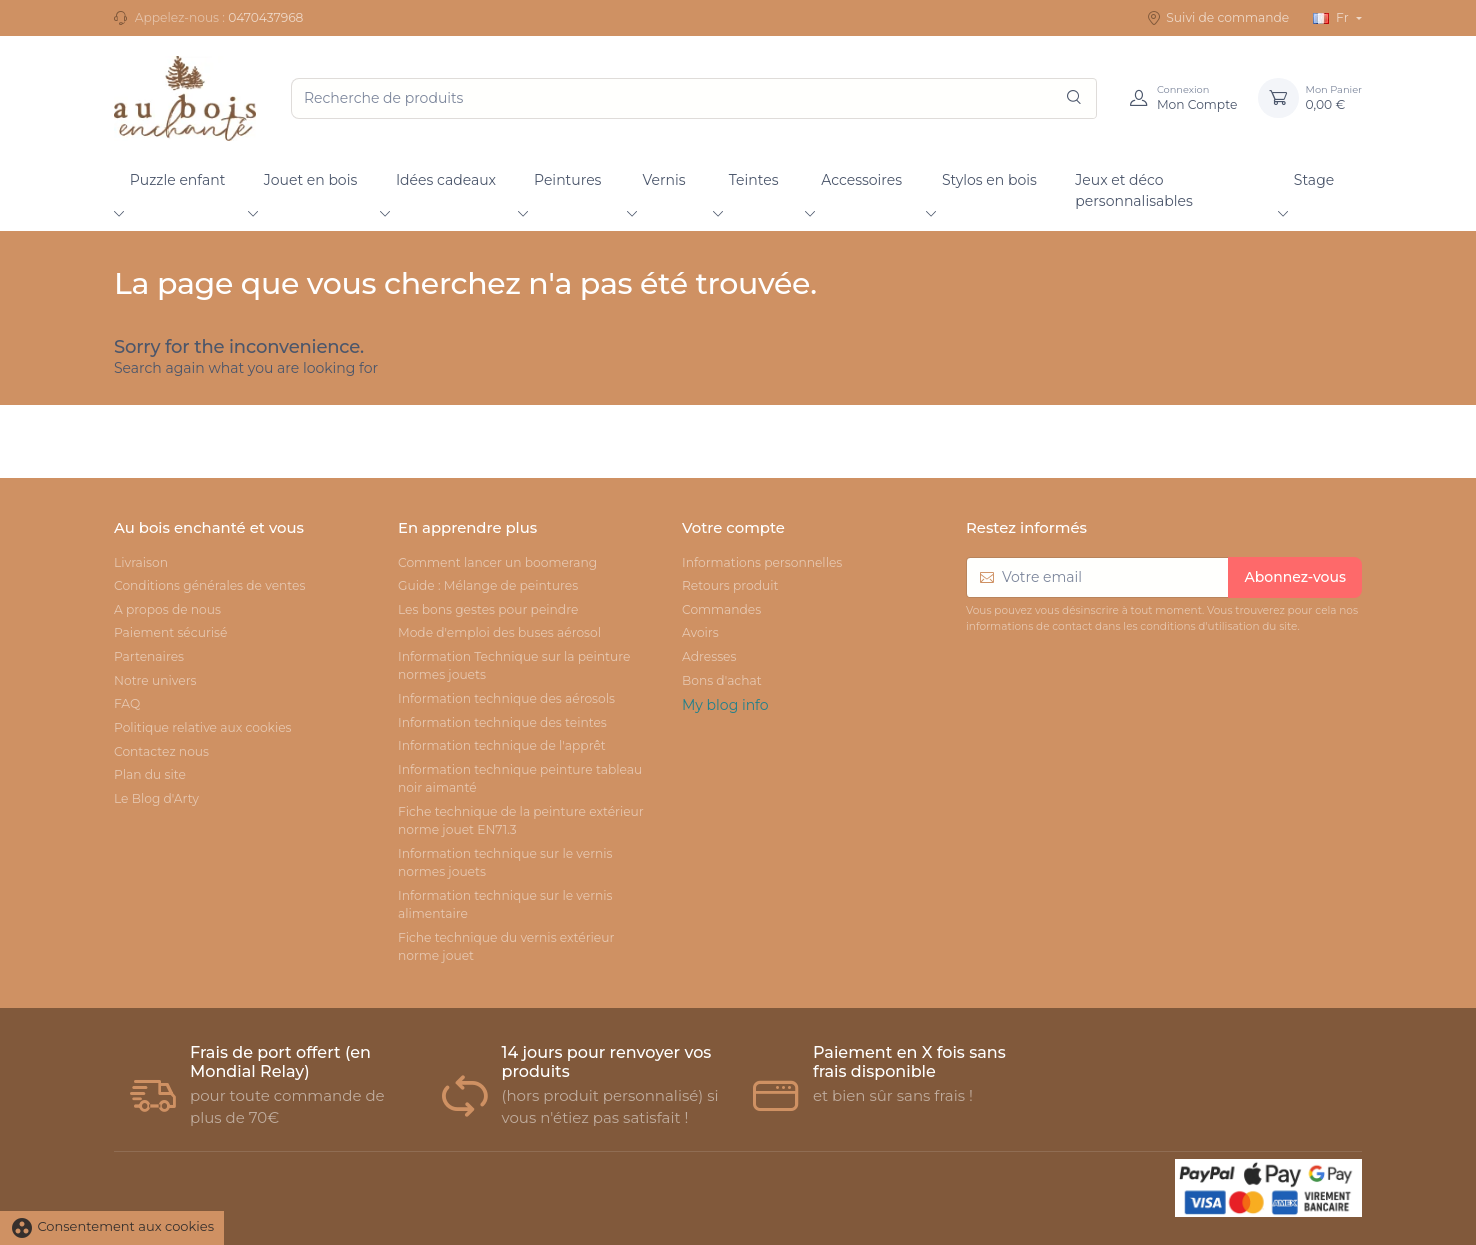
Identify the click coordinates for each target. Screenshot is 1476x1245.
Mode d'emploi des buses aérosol (499, 632)
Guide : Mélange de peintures (488, 585)
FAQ (127, 703)
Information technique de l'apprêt (502, 745)
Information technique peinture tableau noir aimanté (520, 778)
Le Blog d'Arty (156, 798)
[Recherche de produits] (694, 98)
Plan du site (150, 774)
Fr (1332, 17)
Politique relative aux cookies (203, 727)
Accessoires (861, 180)
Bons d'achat (722, 680)
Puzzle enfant (178, 180)
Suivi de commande (1218, 18)
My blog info (725, 705)
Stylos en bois (989, 180)
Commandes (721, 609)
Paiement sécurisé (170, 632)
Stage (1314, 180)
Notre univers (155, 680)
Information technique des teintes (502, 722)
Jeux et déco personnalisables (1134, 190)
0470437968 (265, 17)
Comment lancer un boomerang (497, 562)
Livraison (141, 562)
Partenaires (149, 656)
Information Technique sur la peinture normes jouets (514, 665)
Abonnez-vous (1295, 577)
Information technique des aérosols (506, 698)
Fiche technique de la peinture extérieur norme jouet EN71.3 (521, 820)
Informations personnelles (762, 562)
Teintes (754, 180)
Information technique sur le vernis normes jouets (505, 862)
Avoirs (700, 632)
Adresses (709, 656)
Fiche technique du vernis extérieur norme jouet (506, 946)
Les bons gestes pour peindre (488, 609)
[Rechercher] (1074, 98)
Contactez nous (161, 751)
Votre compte (733, 528)
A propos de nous (167, 609)
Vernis (663, 180)
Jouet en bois (310, 180)
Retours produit (730, 585)
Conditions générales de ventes (209, 585)
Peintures (567, 180)
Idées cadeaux (446, 180)
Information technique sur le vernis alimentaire (505, 904)
